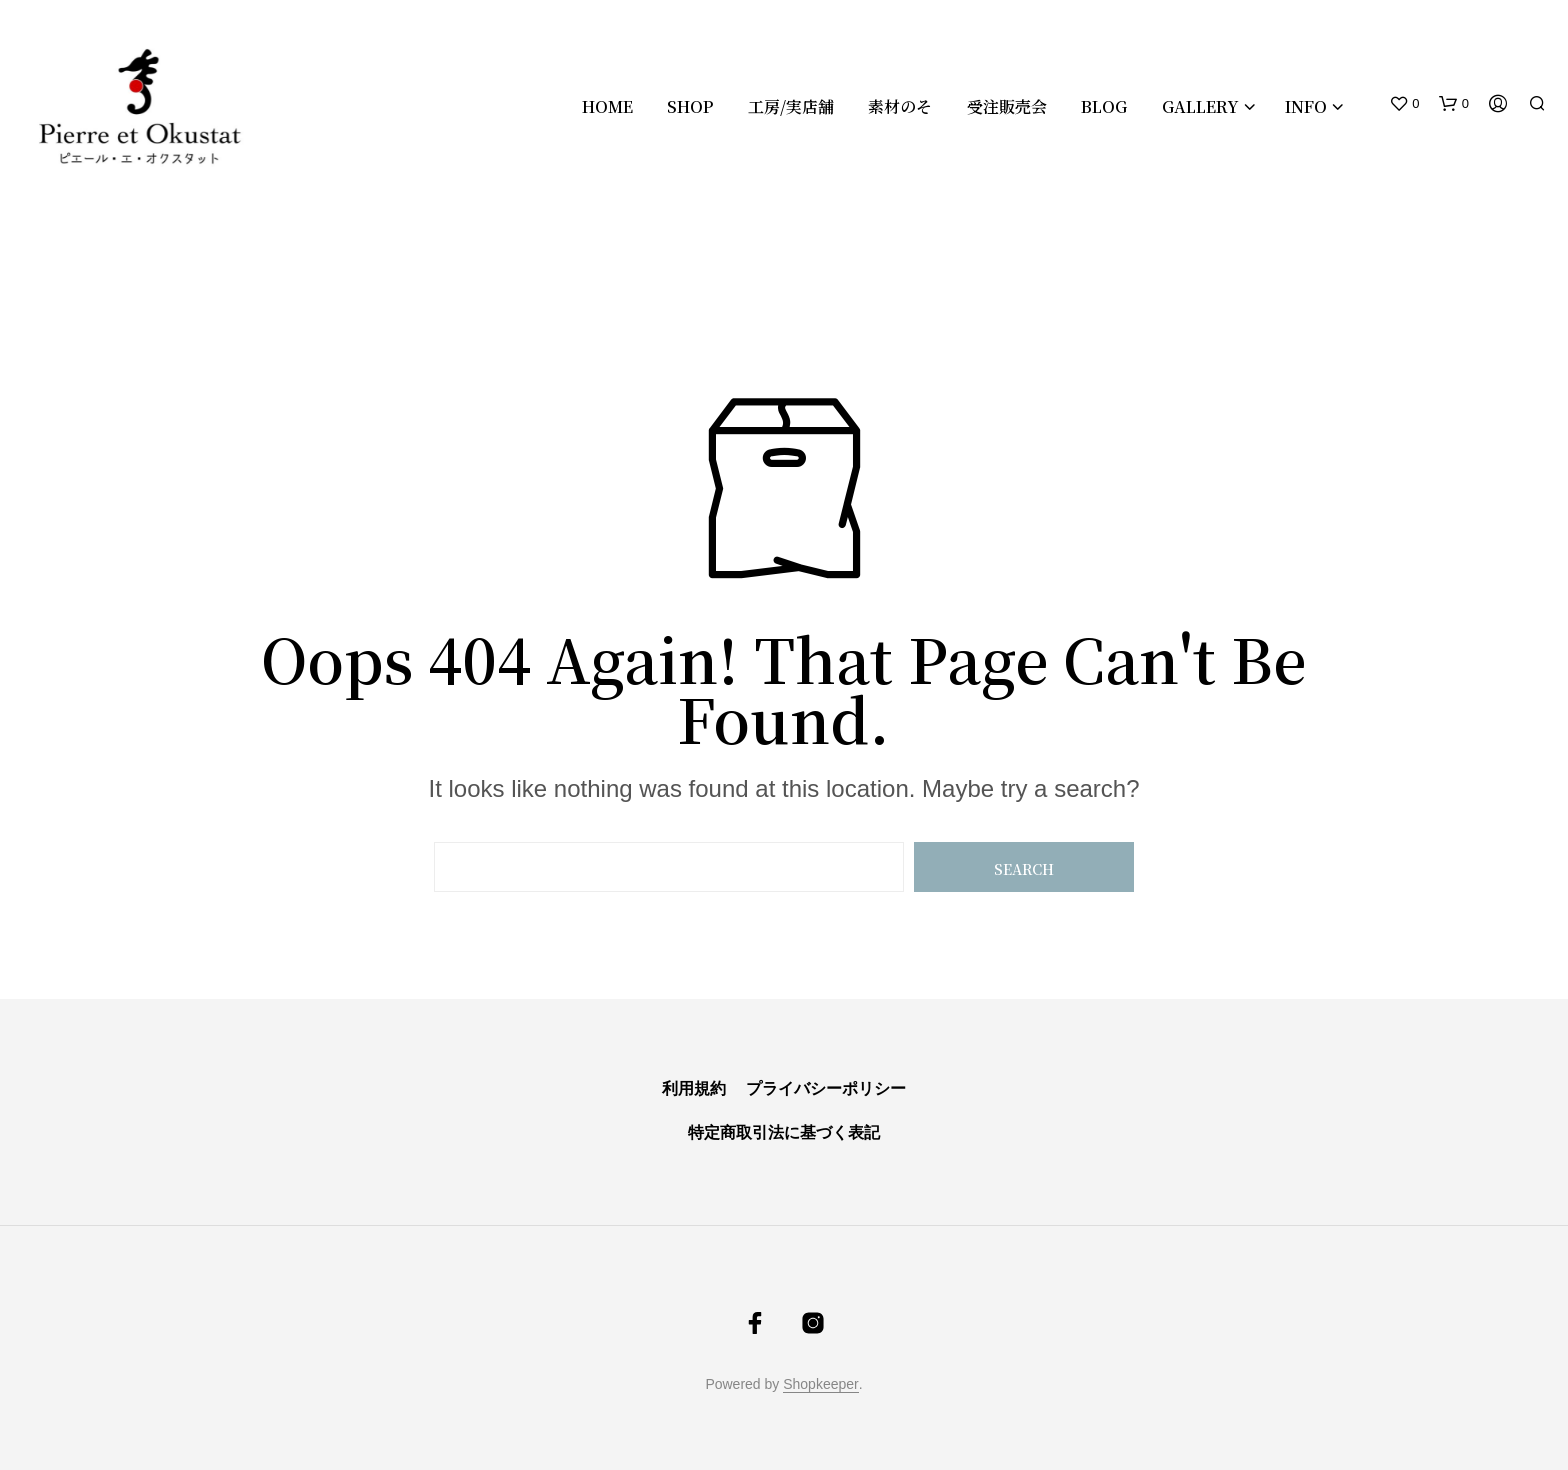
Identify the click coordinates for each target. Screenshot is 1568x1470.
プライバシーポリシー (824, 1088)
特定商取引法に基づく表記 (784, 1132)
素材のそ (900, 106)
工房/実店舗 (791, 106)
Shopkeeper (821, 1384)
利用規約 (694, 1088)
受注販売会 (1007, 106)
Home (607, 106)
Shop (690, 106)
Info (1306, 106)
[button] (1404, 104)
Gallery (1200, 106)
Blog (1104, 106)
